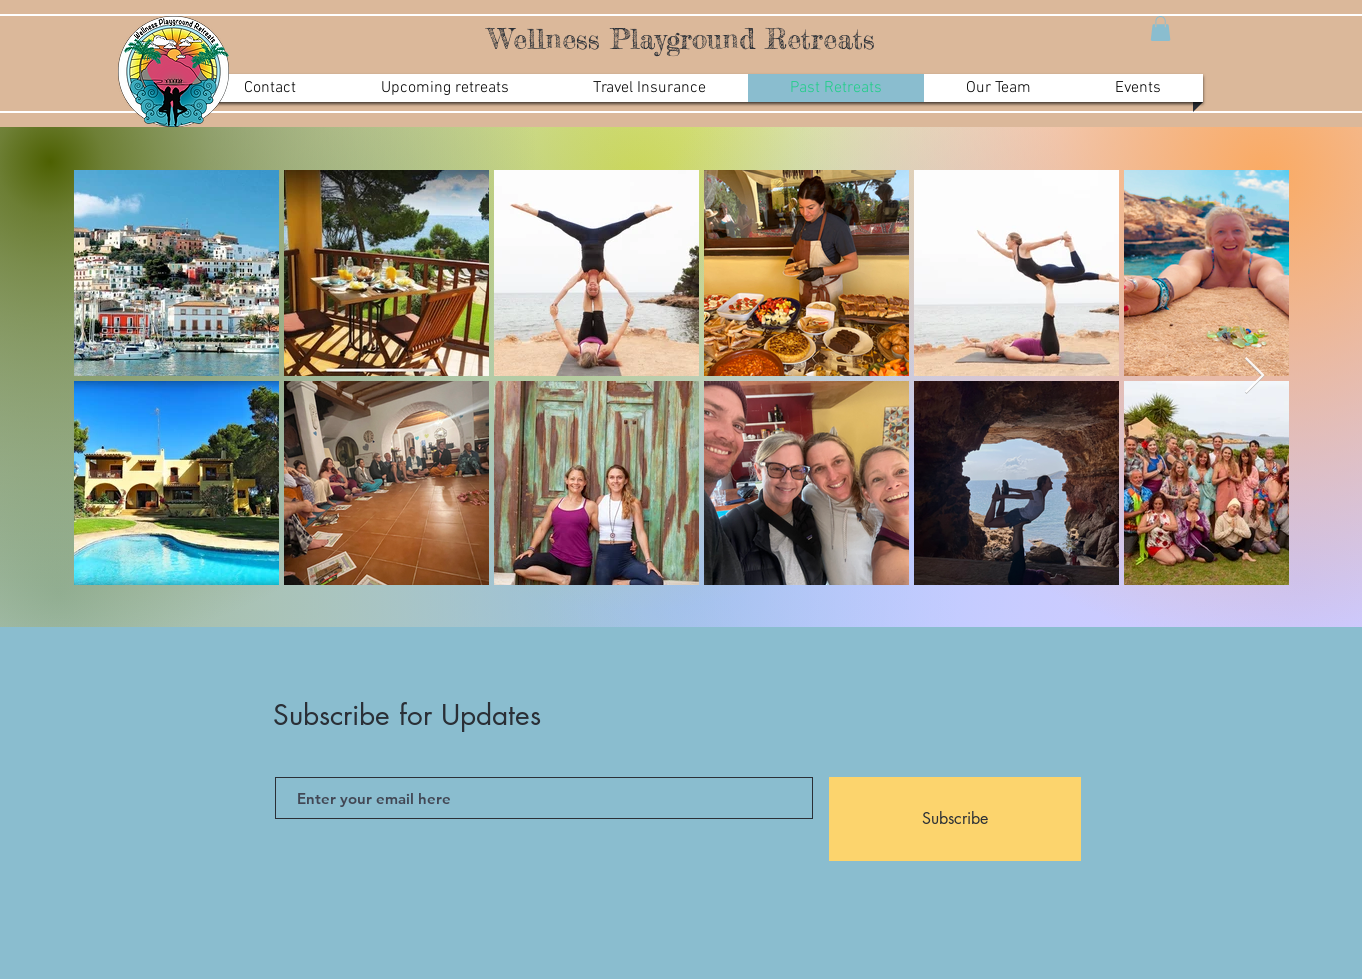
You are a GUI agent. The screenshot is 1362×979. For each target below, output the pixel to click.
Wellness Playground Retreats (681, 39)
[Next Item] (1254, 376)
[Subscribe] (955, 819)
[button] (1160, 28)
